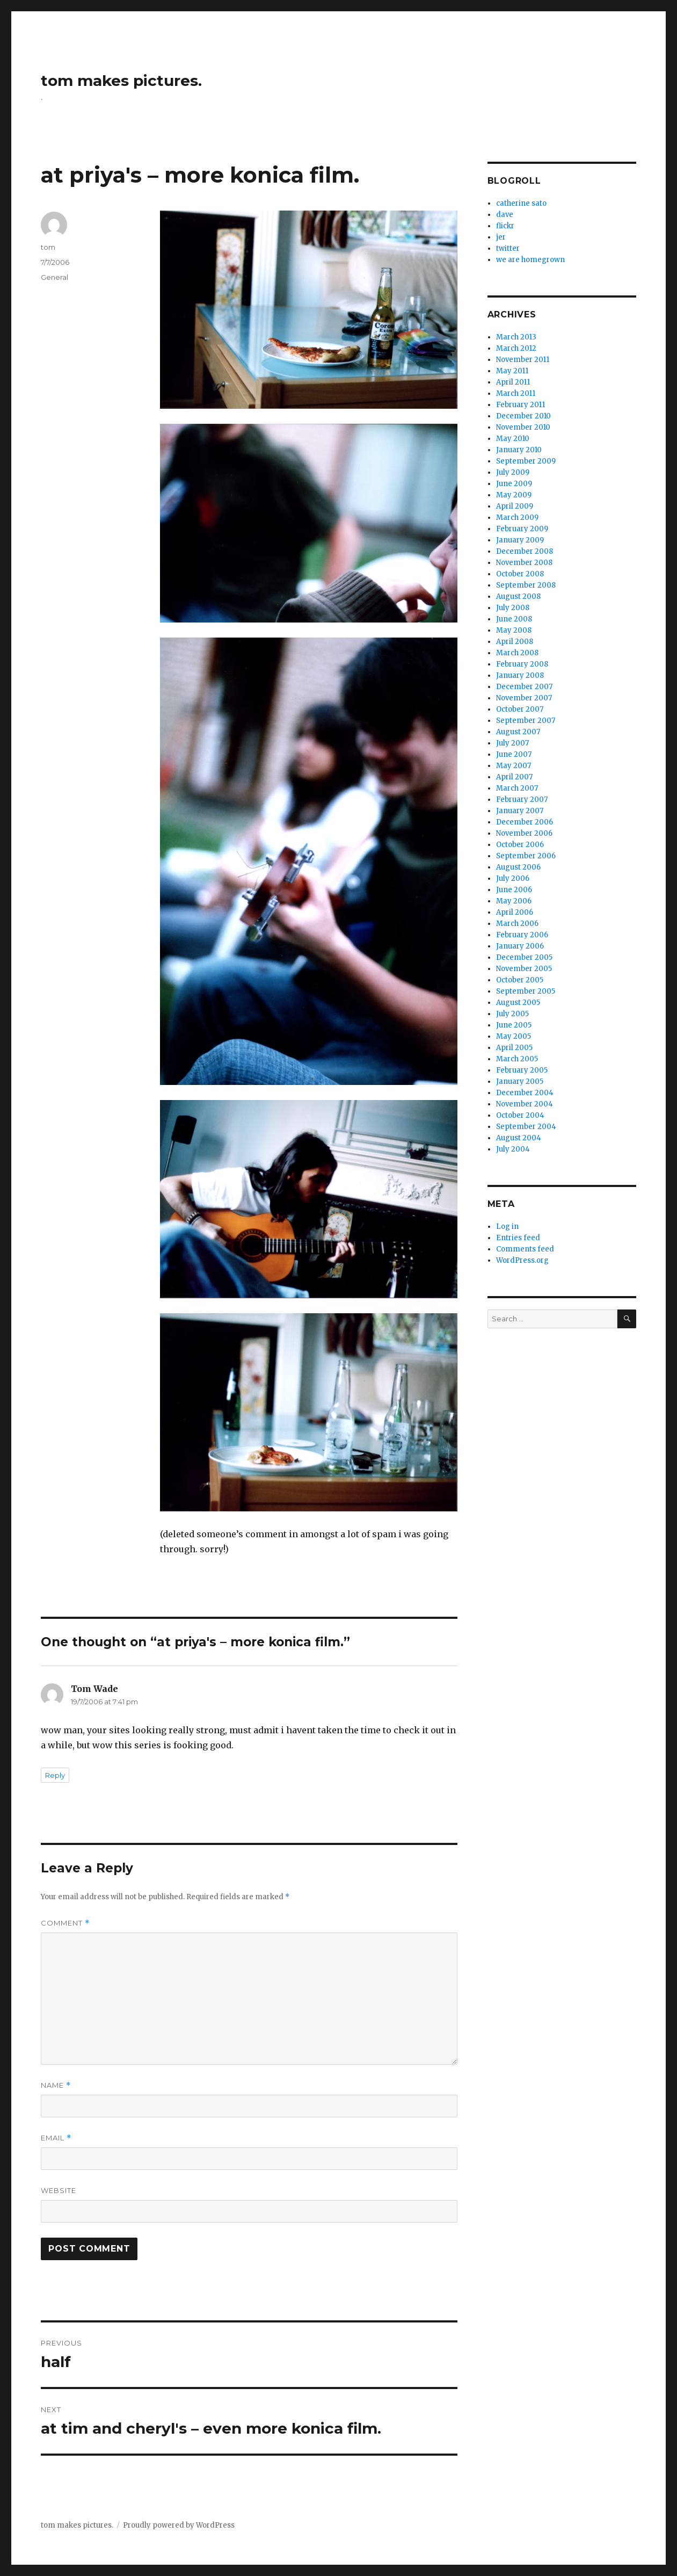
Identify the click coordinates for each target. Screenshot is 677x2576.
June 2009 (514, 483)
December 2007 (524, 686)
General (54, 277)
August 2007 (518, 731)
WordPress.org (522, 1260)
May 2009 (514, 495)
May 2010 (512, 438)
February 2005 (522, 1070)
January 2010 (519, 449)
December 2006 (524, 822)
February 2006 (522, 934)
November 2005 (524, 968)
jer (501, 237)
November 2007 (524, 698)
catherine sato (521, 203)
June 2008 (514, 619)
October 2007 (519, 709)
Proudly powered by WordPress (179, 2525)
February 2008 (522, 664)
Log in (507, 1226)
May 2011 (512, 370)
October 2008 (520, 573)
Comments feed (525, 1249)
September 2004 (526, 1126)
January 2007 (519, 810)
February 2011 (520, 404)
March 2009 (517, 517)
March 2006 (517, 923)
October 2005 (519, 980)
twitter (508, 248)
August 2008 (518, 596)
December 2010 (523, 416)
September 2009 (526, 461)
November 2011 (522, 359)
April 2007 (514, 777)
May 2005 (513, 1036)
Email (56, 2138)
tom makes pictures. (121, 80)
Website (58, 2190)
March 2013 (516, 337)
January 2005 (519, 1081)
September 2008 (526, 585)
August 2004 (518, 1137)
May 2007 (513, 765)
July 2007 (512, 743)
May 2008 (514, 630)
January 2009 (520, 540)
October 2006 (520, 844)
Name (56, 2085)
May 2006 (514, 901)
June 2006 (514, 889)
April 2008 (514, 641)
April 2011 (513, 382)
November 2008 (524, 562)
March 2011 (515, 393)
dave (504, 214)
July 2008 (512, 607)
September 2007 (525, 720)
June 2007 (514, 754)
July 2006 (512, 878)
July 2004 (513, 1149)
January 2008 (520, 675)
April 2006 (514, 912)
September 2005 (525, 991)
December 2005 (524, 957)
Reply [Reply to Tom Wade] (55, 1775)
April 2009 (514, 506)
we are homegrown (530, 259)
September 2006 (526, 855)
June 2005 (514, 1025)
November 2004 (524, 1104)
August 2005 (518, 1002)
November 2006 (524, 833)
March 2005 (517, 1058)
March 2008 (517, 652)
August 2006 (518, 867)
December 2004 (525, 1092)
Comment (65, 1923)
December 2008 (524, 551)
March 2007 (517, 788)
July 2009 (512, 472)
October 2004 (520, 1115)
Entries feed (518, 1237)
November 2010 (523, 427)
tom (48, 247)
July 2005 (512, 1013)
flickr (505, 225)
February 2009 (522, 528)
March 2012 (516, 348)
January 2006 (520, 946)
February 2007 (522, 799)
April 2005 (514, 1047)
